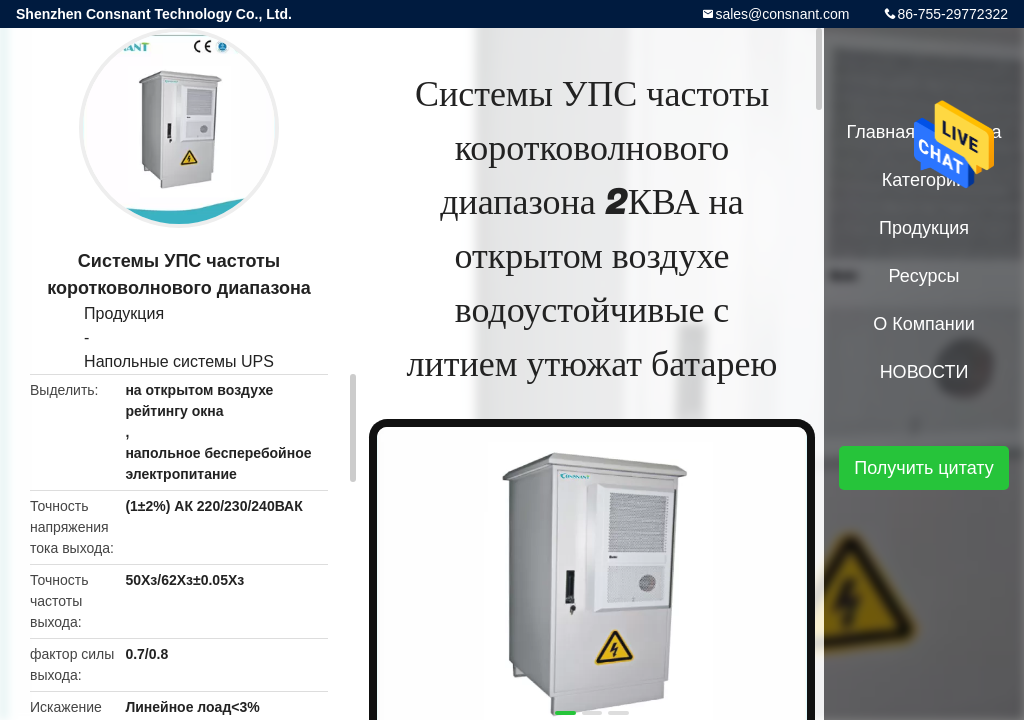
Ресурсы (924, 276)
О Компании (924, 324)
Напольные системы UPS (179, 361)
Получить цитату (924, 468)
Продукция (124, 313)
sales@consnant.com (782, 14)
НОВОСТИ (924, 372)
